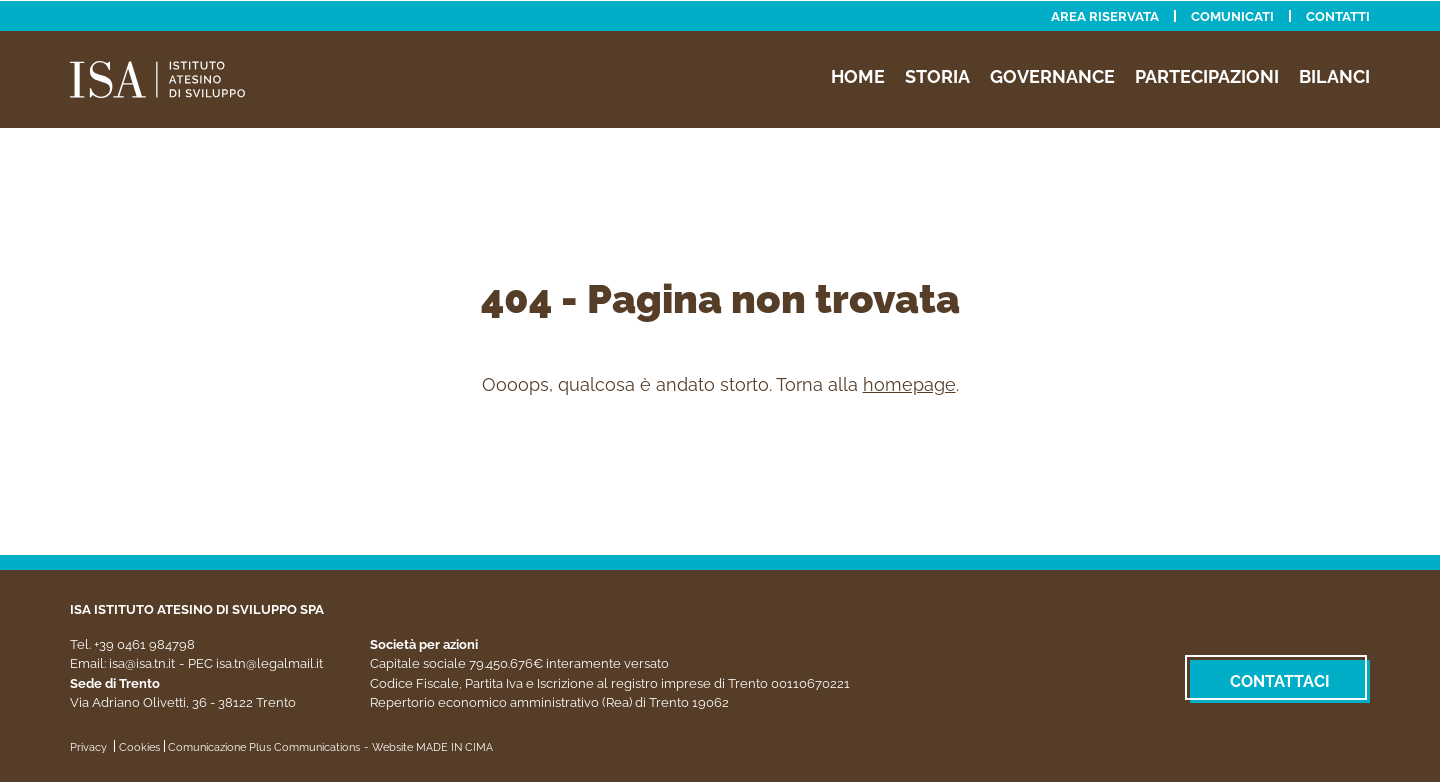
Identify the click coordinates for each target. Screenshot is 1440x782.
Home (858, 75)
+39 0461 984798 (144, 643)
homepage (909, 383)
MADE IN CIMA (454, 746)
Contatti (1338, 15)
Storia (937, 75)
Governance (1052, 75)
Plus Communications (304, 746)
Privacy (88, 746)
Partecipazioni (1207, 75)
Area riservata (1105, 15)
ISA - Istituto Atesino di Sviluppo (180, 78)
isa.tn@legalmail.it (269, 662)
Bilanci (1334, 75)
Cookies (139, 746)
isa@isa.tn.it (142, 662)
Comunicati (1232, 15)
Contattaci (1280, 680)
